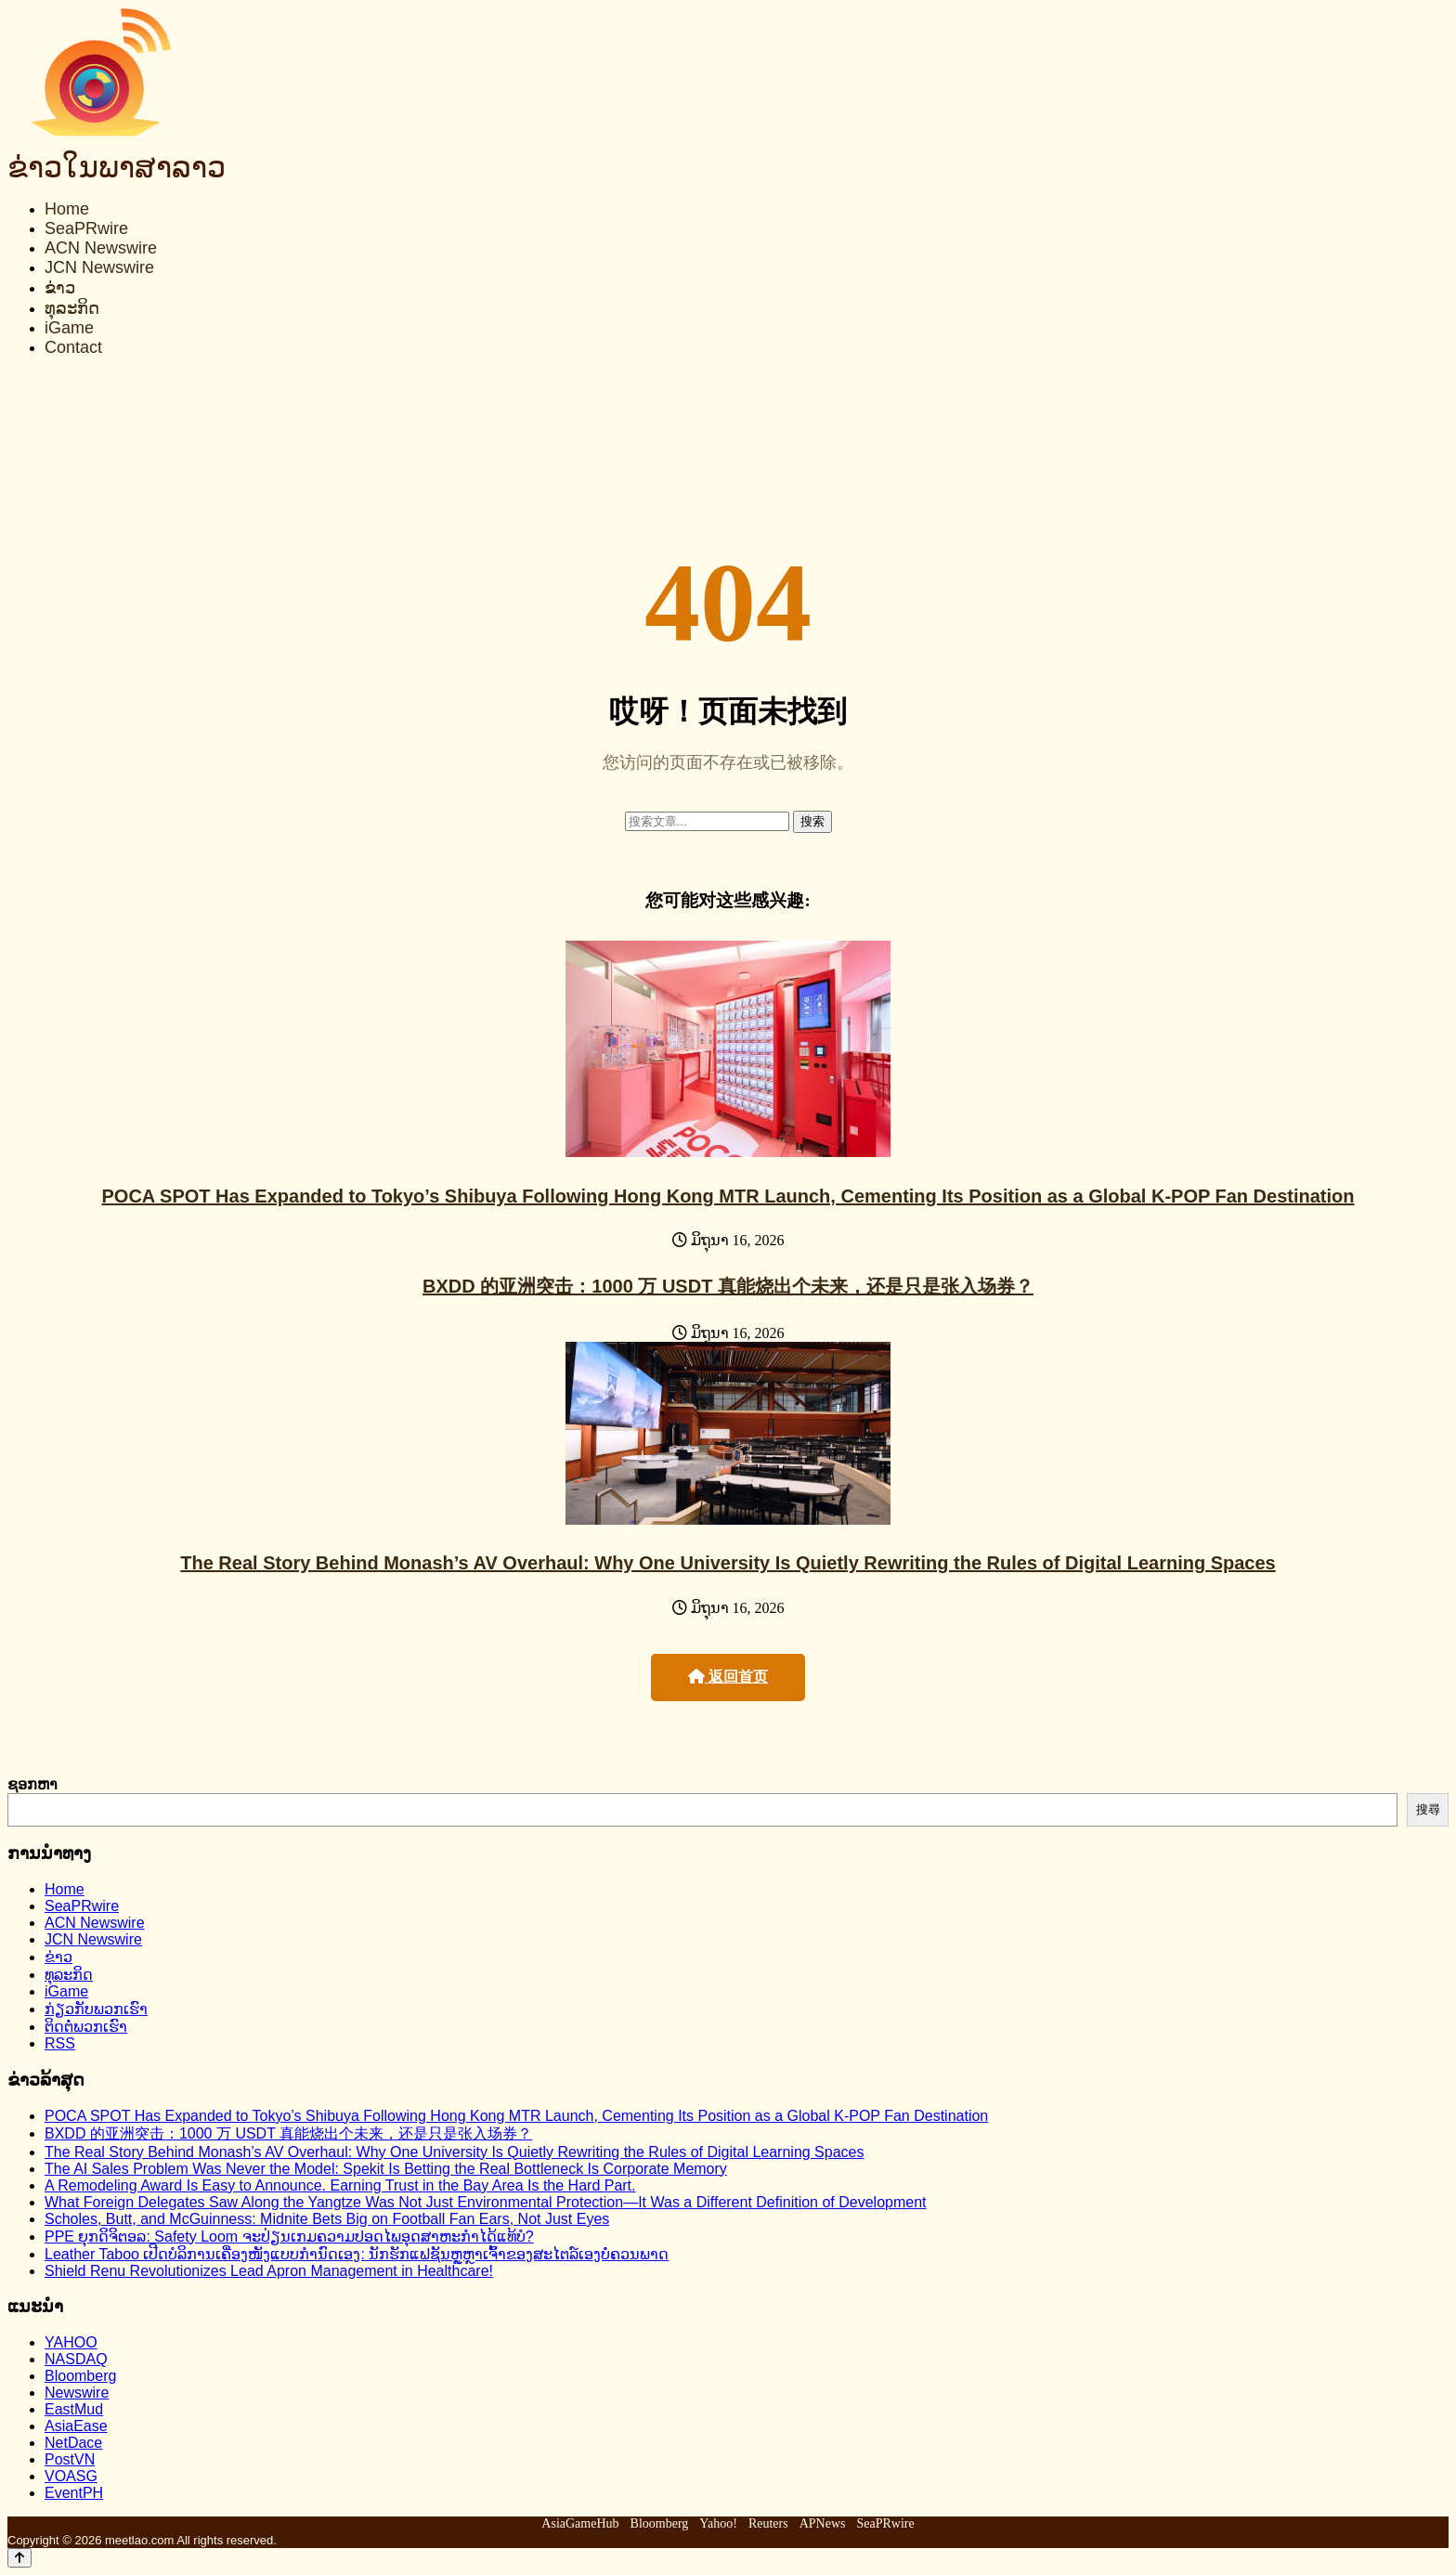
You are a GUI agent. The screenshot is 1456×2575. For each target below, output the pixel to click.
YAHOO (71, 2342)
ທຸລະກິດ (72, 308)
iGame (69, 328)
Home (67, 209)
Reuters (768, 2523)
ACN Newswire (101, 248)
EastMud (74, 2409)
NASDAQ (76, 2359)
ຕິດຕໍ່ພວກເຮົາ (86, 2027)
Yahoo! (718, 2523)
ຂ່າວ (60, 288)
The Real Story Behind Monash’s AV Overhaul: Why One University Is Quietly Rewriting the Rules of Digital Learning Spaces (728, 1563)
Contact (73, 347)
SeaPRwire (86, 228)
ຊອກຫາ (32, 1784)
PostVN (70, 2459)
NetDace (73, 2443)
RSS (60, 2043)
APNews (823, 2523)
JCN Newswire (99, 267)
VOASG (71, 2476)
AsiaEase (76, 2426)
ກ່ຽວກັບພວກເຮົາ (96, 2009)
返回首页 (728, 1676)
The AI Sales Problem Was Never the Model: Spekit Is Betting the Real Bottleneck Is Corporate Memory (386, 2169)
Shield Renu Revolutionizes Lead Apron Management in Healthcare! (269, 2271)
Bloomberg (80, 2376)
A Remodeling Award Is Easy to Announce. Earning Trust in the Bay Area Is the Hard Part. (340, 2185)
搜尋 (1428, 1809)
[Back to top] (19, 2558)
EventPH (74, 2493)
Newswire (77, 2392)
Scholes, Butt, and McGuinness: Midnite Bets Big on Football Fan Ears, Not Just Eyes (327, 2219)
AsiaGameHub (579, 2523)
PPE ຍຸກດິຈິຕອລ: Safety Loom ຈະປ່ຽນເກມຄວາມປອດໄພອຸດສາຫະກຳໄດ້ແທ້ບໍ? (289, 2236)
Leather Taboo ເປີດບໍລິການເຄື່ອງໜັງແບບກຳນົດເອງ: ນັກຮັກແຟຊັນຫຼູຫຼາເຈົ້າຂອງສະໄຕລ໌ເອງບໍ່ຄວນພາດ (357, 2254)
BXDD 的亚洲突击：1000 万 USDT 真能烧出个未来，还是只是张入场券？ (728, 1286)
